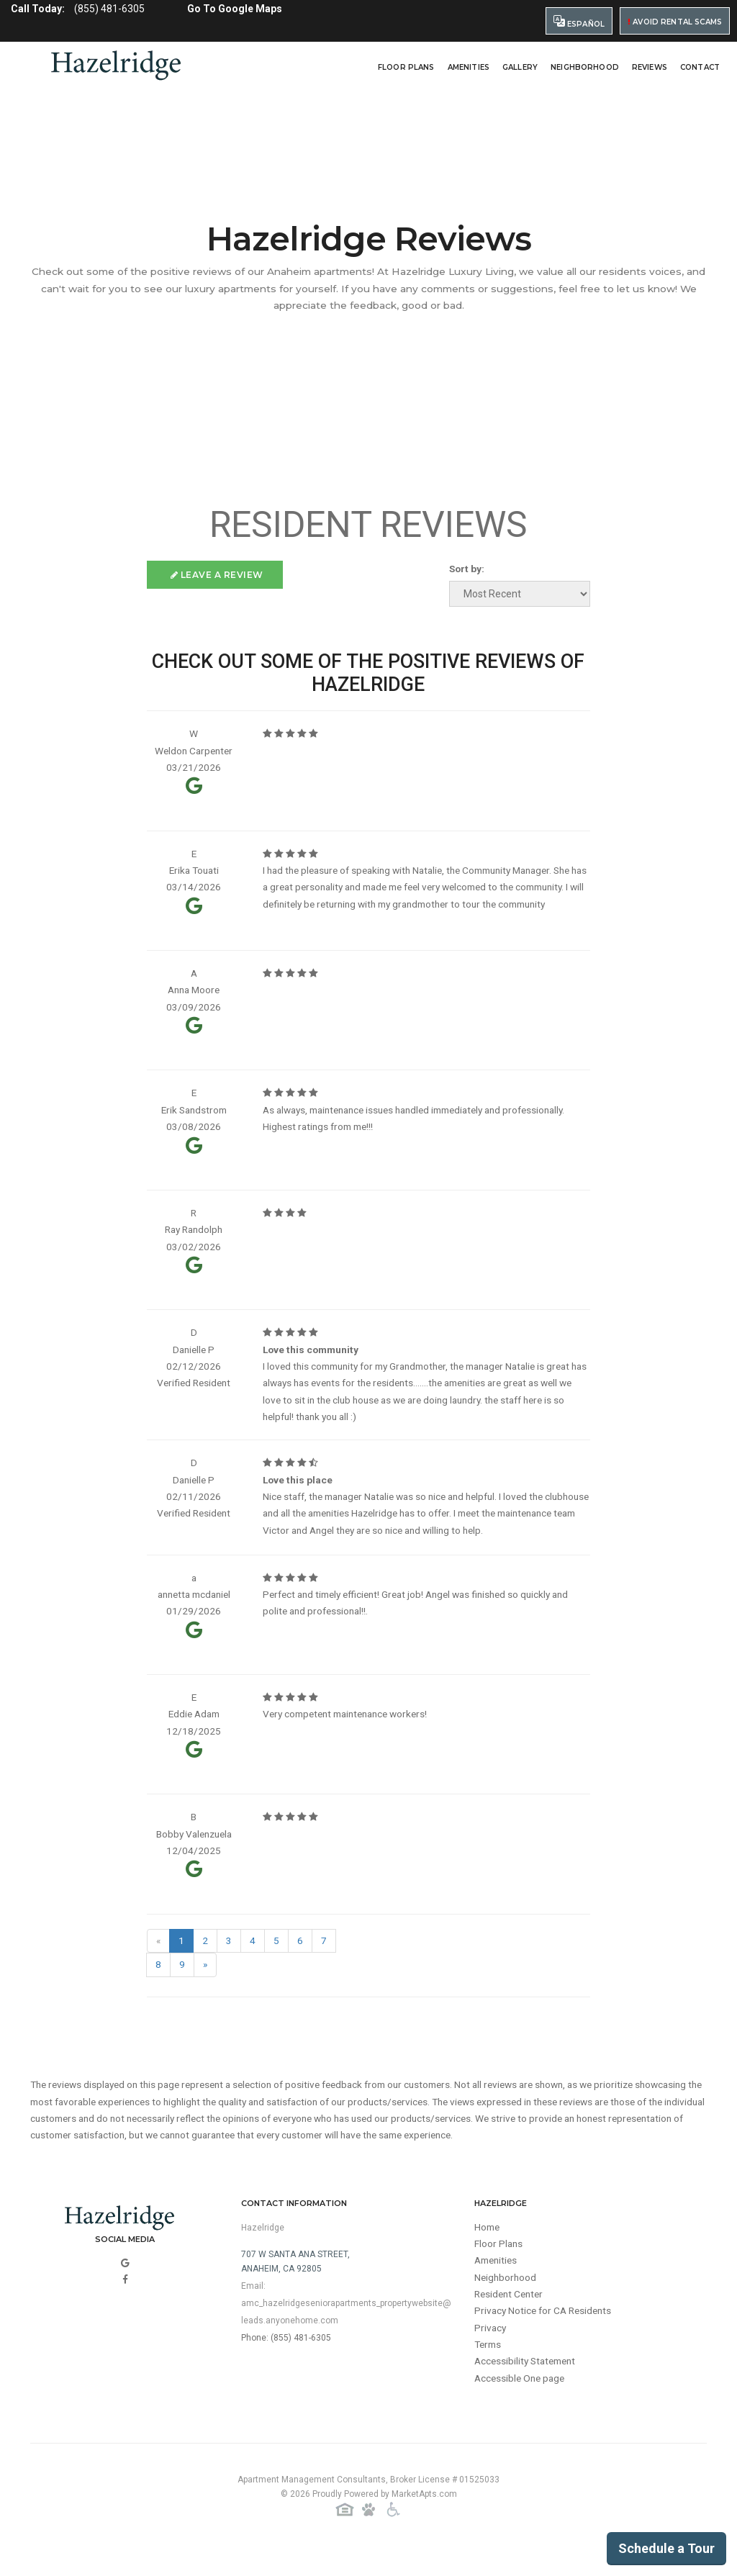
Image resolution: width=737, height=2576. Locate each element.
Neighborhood (585, 67)
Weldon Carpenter (194, 752)
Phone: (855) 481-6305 (286, 2360)
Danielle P (193, 1360)
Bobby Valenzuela (194, 1853)
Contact (700, 67)
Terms (489, 2371)
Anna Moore (194, 995)
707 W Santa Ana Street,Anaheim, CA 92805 (295, 2284)
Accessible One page (521, 2405)
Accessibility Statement (528, 2388)
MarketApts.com (424, 2518)
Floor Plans (406, 67)
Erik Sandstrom (194, 1117)
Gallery (520, 67)
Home (488, 2250)
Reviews (649, 67)
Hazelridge (262, 2250)
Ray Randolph (194, 1238)
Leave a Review (217, 574)
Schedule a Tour (666, 2548)
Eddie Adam (194, 1731)
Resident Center (511, 2319)
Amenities (468, 67)
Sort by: (466, 569)
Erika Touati (193, 874)
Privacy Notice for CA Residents (546, 2336)
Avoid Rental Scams (675, 22)
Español (579, 22)
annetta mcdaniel (194, 1610)
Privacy (490, 2353)
